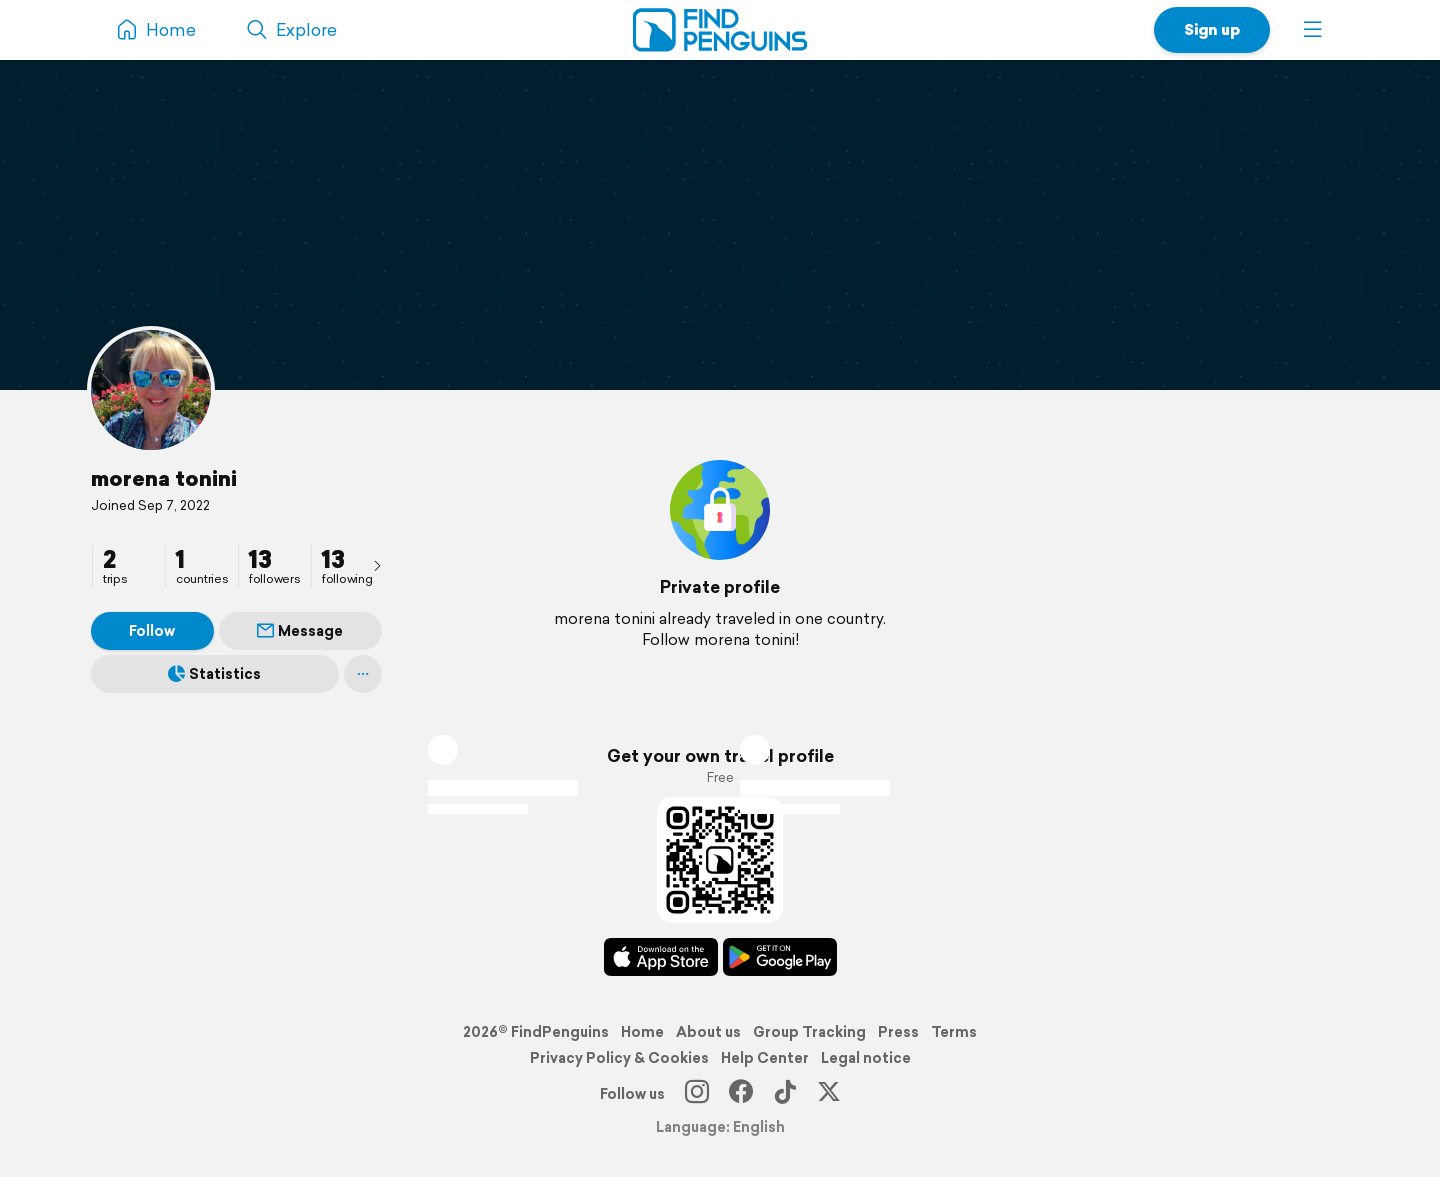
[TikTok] (785, 1094)
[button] (1313, 30)
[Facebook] (741, 1094)
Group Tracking (809, 1032)
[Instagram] (697, 1094)
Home (642, 1032)
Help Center (765, 1058)
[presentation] (377, 565)
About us (708, 1032)
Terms (954, 1032)
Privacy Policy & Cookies (619, 1058)
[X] (829, 1094)
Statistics (214, 674)
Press (898, 1032)
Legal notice (866, 1058)
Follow (152, 631)
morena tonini (164, 478)
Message (300, 631)
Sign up (1212, 29)
